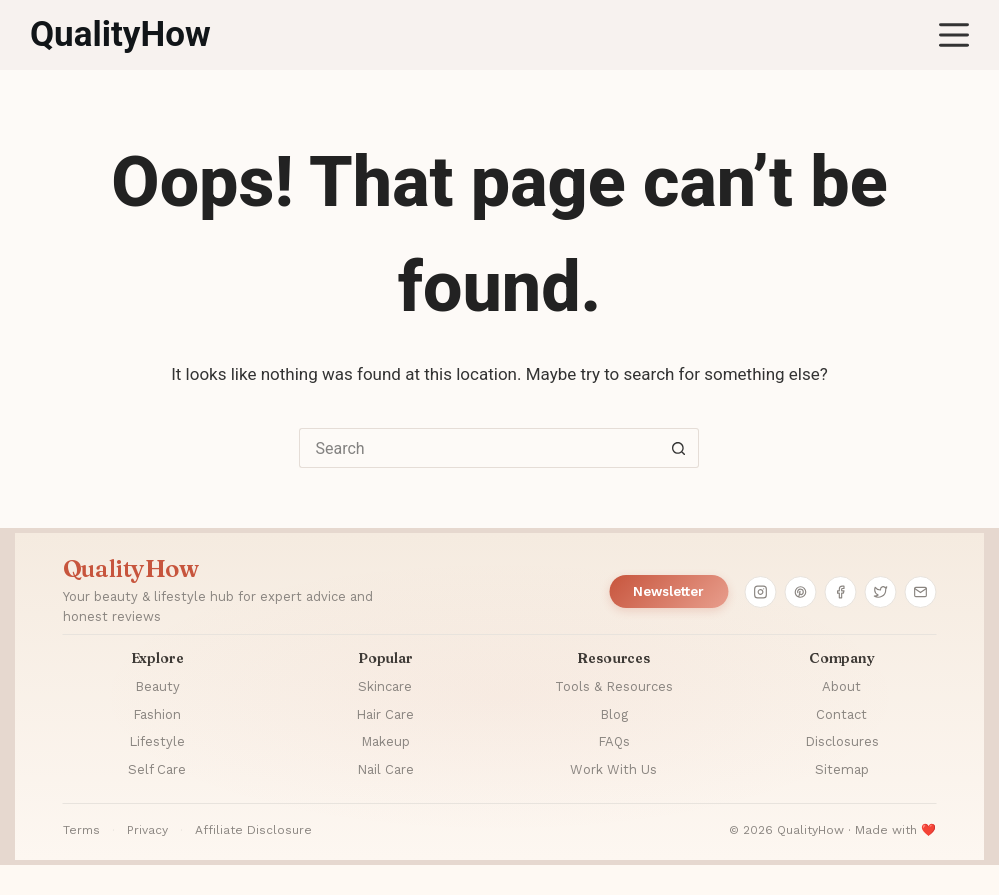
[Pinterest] (800, 592)
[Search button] (679, 448)
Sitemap (842, 769)
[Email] (920, 592)
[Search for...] (479, 448)
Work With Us (613, 769)
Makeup (385, 741)
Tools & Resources (614, 686)
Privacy (147, 830)
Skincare (385, 686)
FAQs (614, 741)
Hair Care (385, 714)
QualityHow (120, 34)
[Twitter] (880, 592)
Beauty (157, 686)
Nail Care (385, 769)
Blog (614, 714)
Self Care (157, 769)
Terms (81, 830)
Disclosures (842, 741)
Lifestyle (157, 741)
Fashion (157, 714)
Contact (841, 714)
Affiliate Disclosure (253, 830)
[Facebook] (840, 592)
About (841, 686)
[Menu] (954, 35)
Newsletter (668, 591)
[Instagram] (760, 592)
